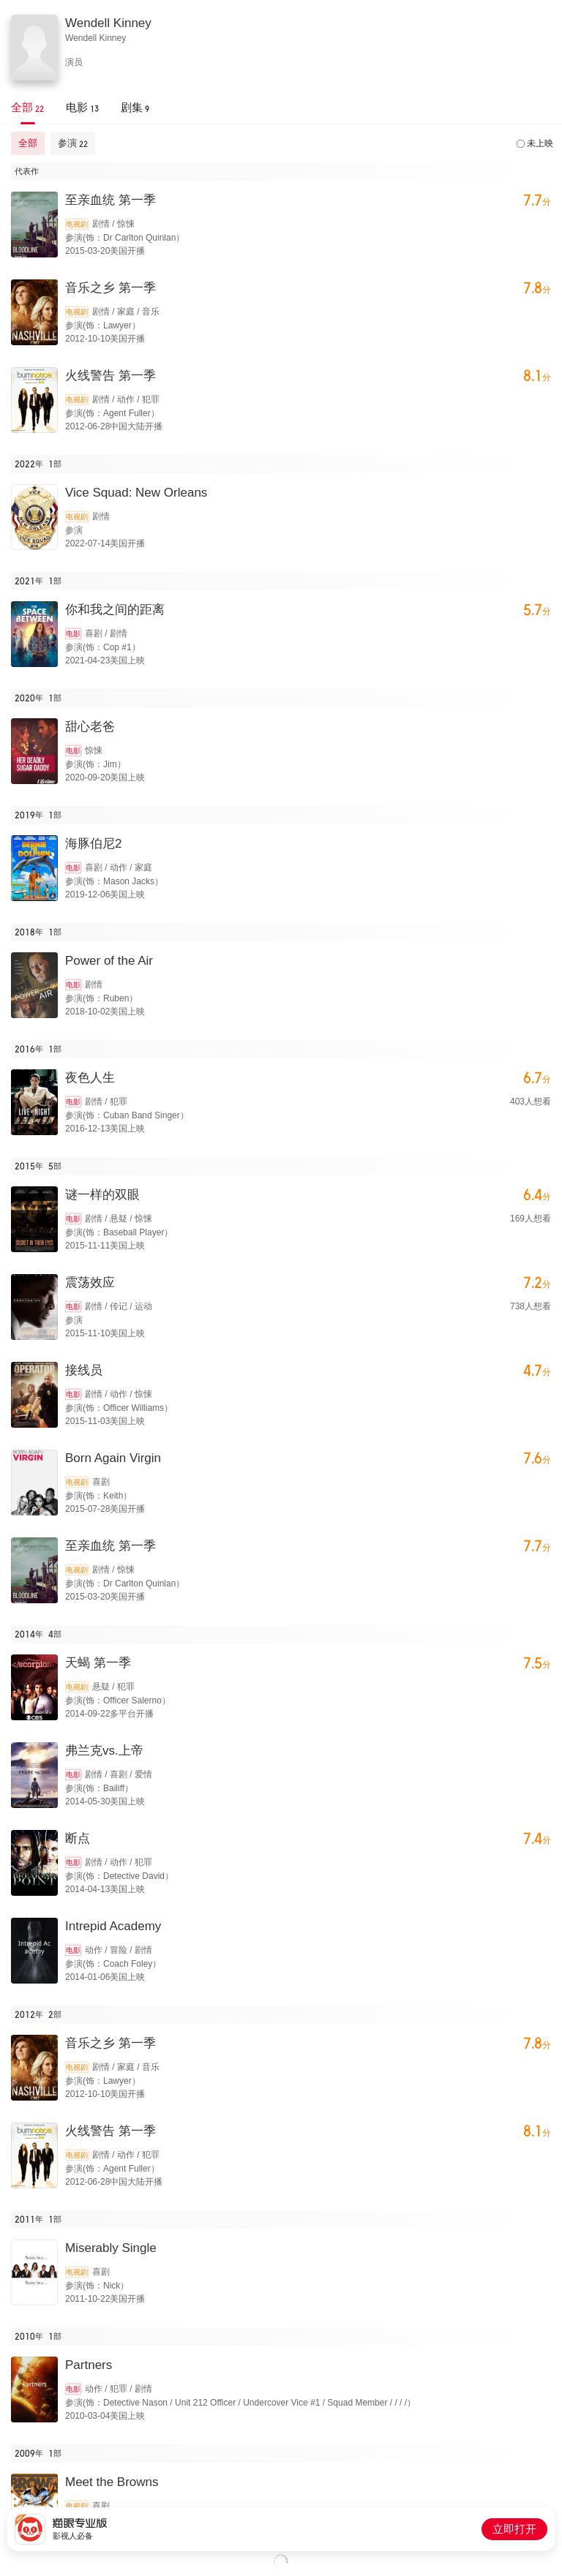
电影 (73, 634)
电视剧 (77, 224)
